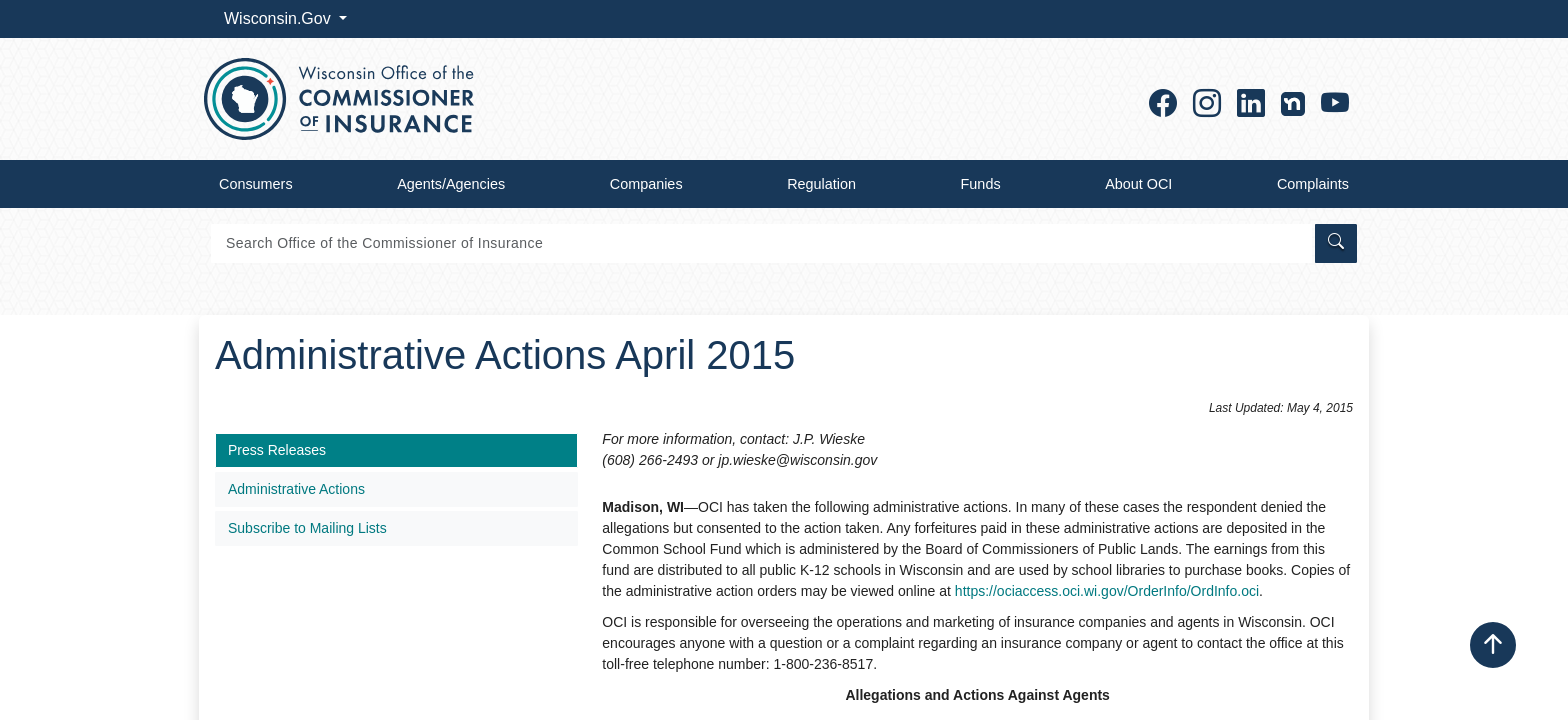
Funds (981, 184)
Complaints (1313, 184)
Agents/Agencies (451, 184)
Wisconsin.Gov (279, 18)
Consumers (256, 184)
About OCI (1138, 184)
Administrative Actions (296, 489)
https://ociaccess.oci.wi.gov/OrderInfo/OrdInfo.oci (1107, 591)
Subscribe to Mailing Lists (307, 528)
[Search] (761, 243)
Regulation (821, 184)
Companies (646, 184)
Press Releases (277, 450)
